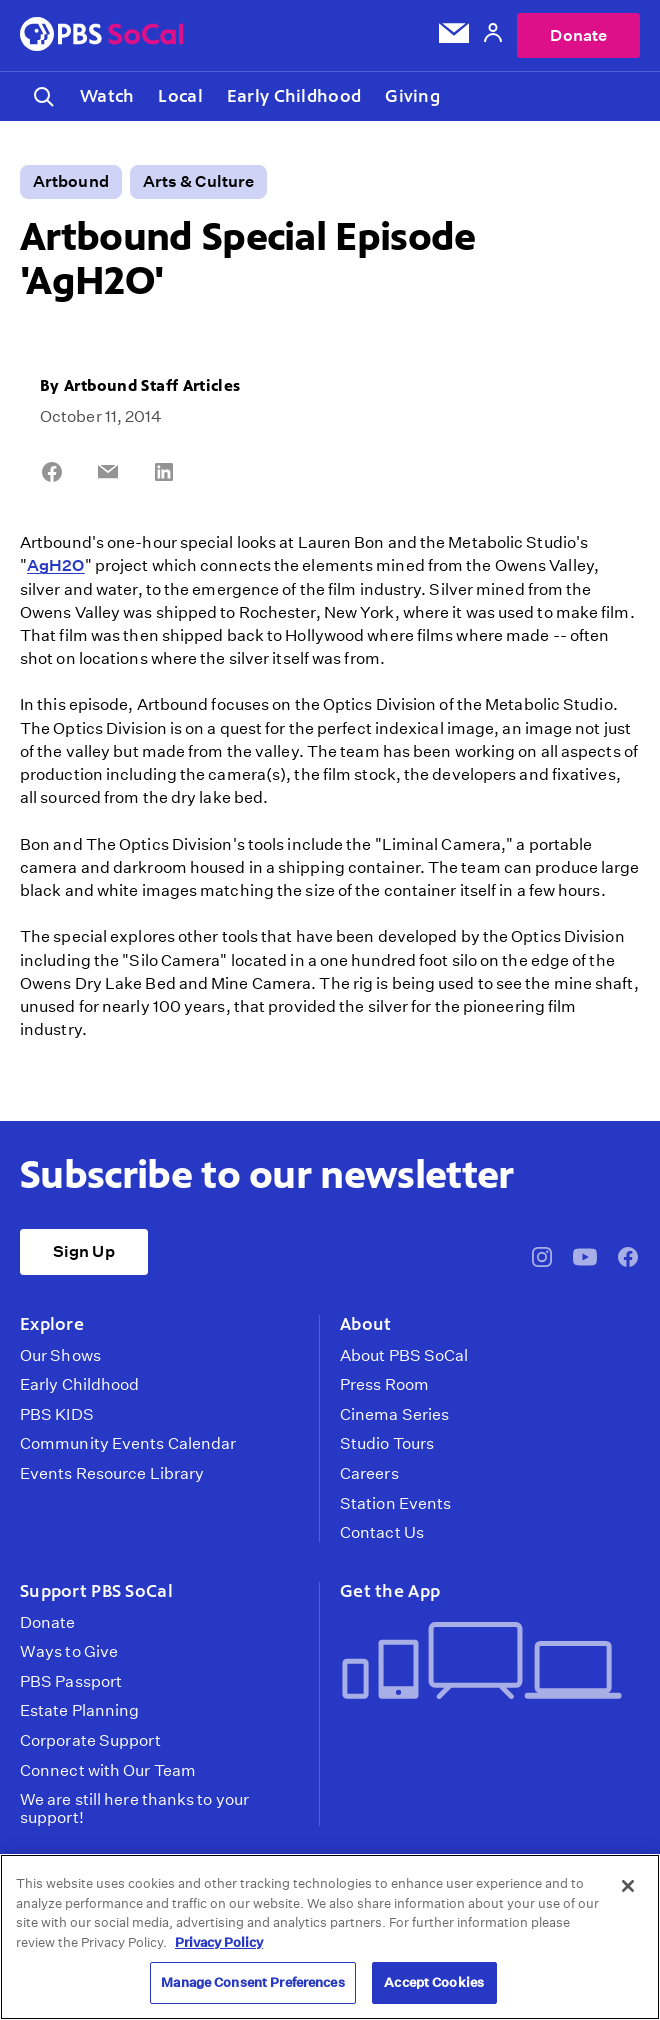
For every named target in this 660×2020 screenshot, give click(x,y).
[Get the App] (482, 1662)
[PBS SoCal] (102, 35)
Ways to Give (69, 1652)
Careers (369, 1474)
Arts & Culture (198, 181)
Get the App (390, 1591)
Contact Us (382, 1533)
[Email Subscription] (454, 37)
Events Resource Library (112, 1474)
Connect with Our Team (108, 1771)
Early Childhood (294, 96)
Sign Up (84, 1251)
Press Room (384, 1385)
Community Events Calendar (128, 1444)
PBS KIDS (57, 1415)
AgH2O (55, 565)
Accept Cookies (434, 1982)
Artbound (71, 181)
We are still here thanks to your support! (134, 1808)
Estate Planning (79, 1711)
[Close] (628, 1886)
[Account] (493, 35)
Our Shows (60, 1356)
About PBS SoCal (404, 1356)
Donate (578, 35)
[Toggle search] (44, 96)
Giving (412, 96)
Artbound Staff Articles (152, 385)
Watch (107, 96)
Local (180, 96)
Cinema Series (394, 1415)
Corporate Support (90, 1741)
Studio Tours (387, 1444)
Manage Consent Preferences (252, 1982)
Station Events (395, 1504)
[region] (330, 1937)
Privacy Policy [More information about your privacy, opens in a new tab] (219, 1942)
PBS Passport (71, 1682)
